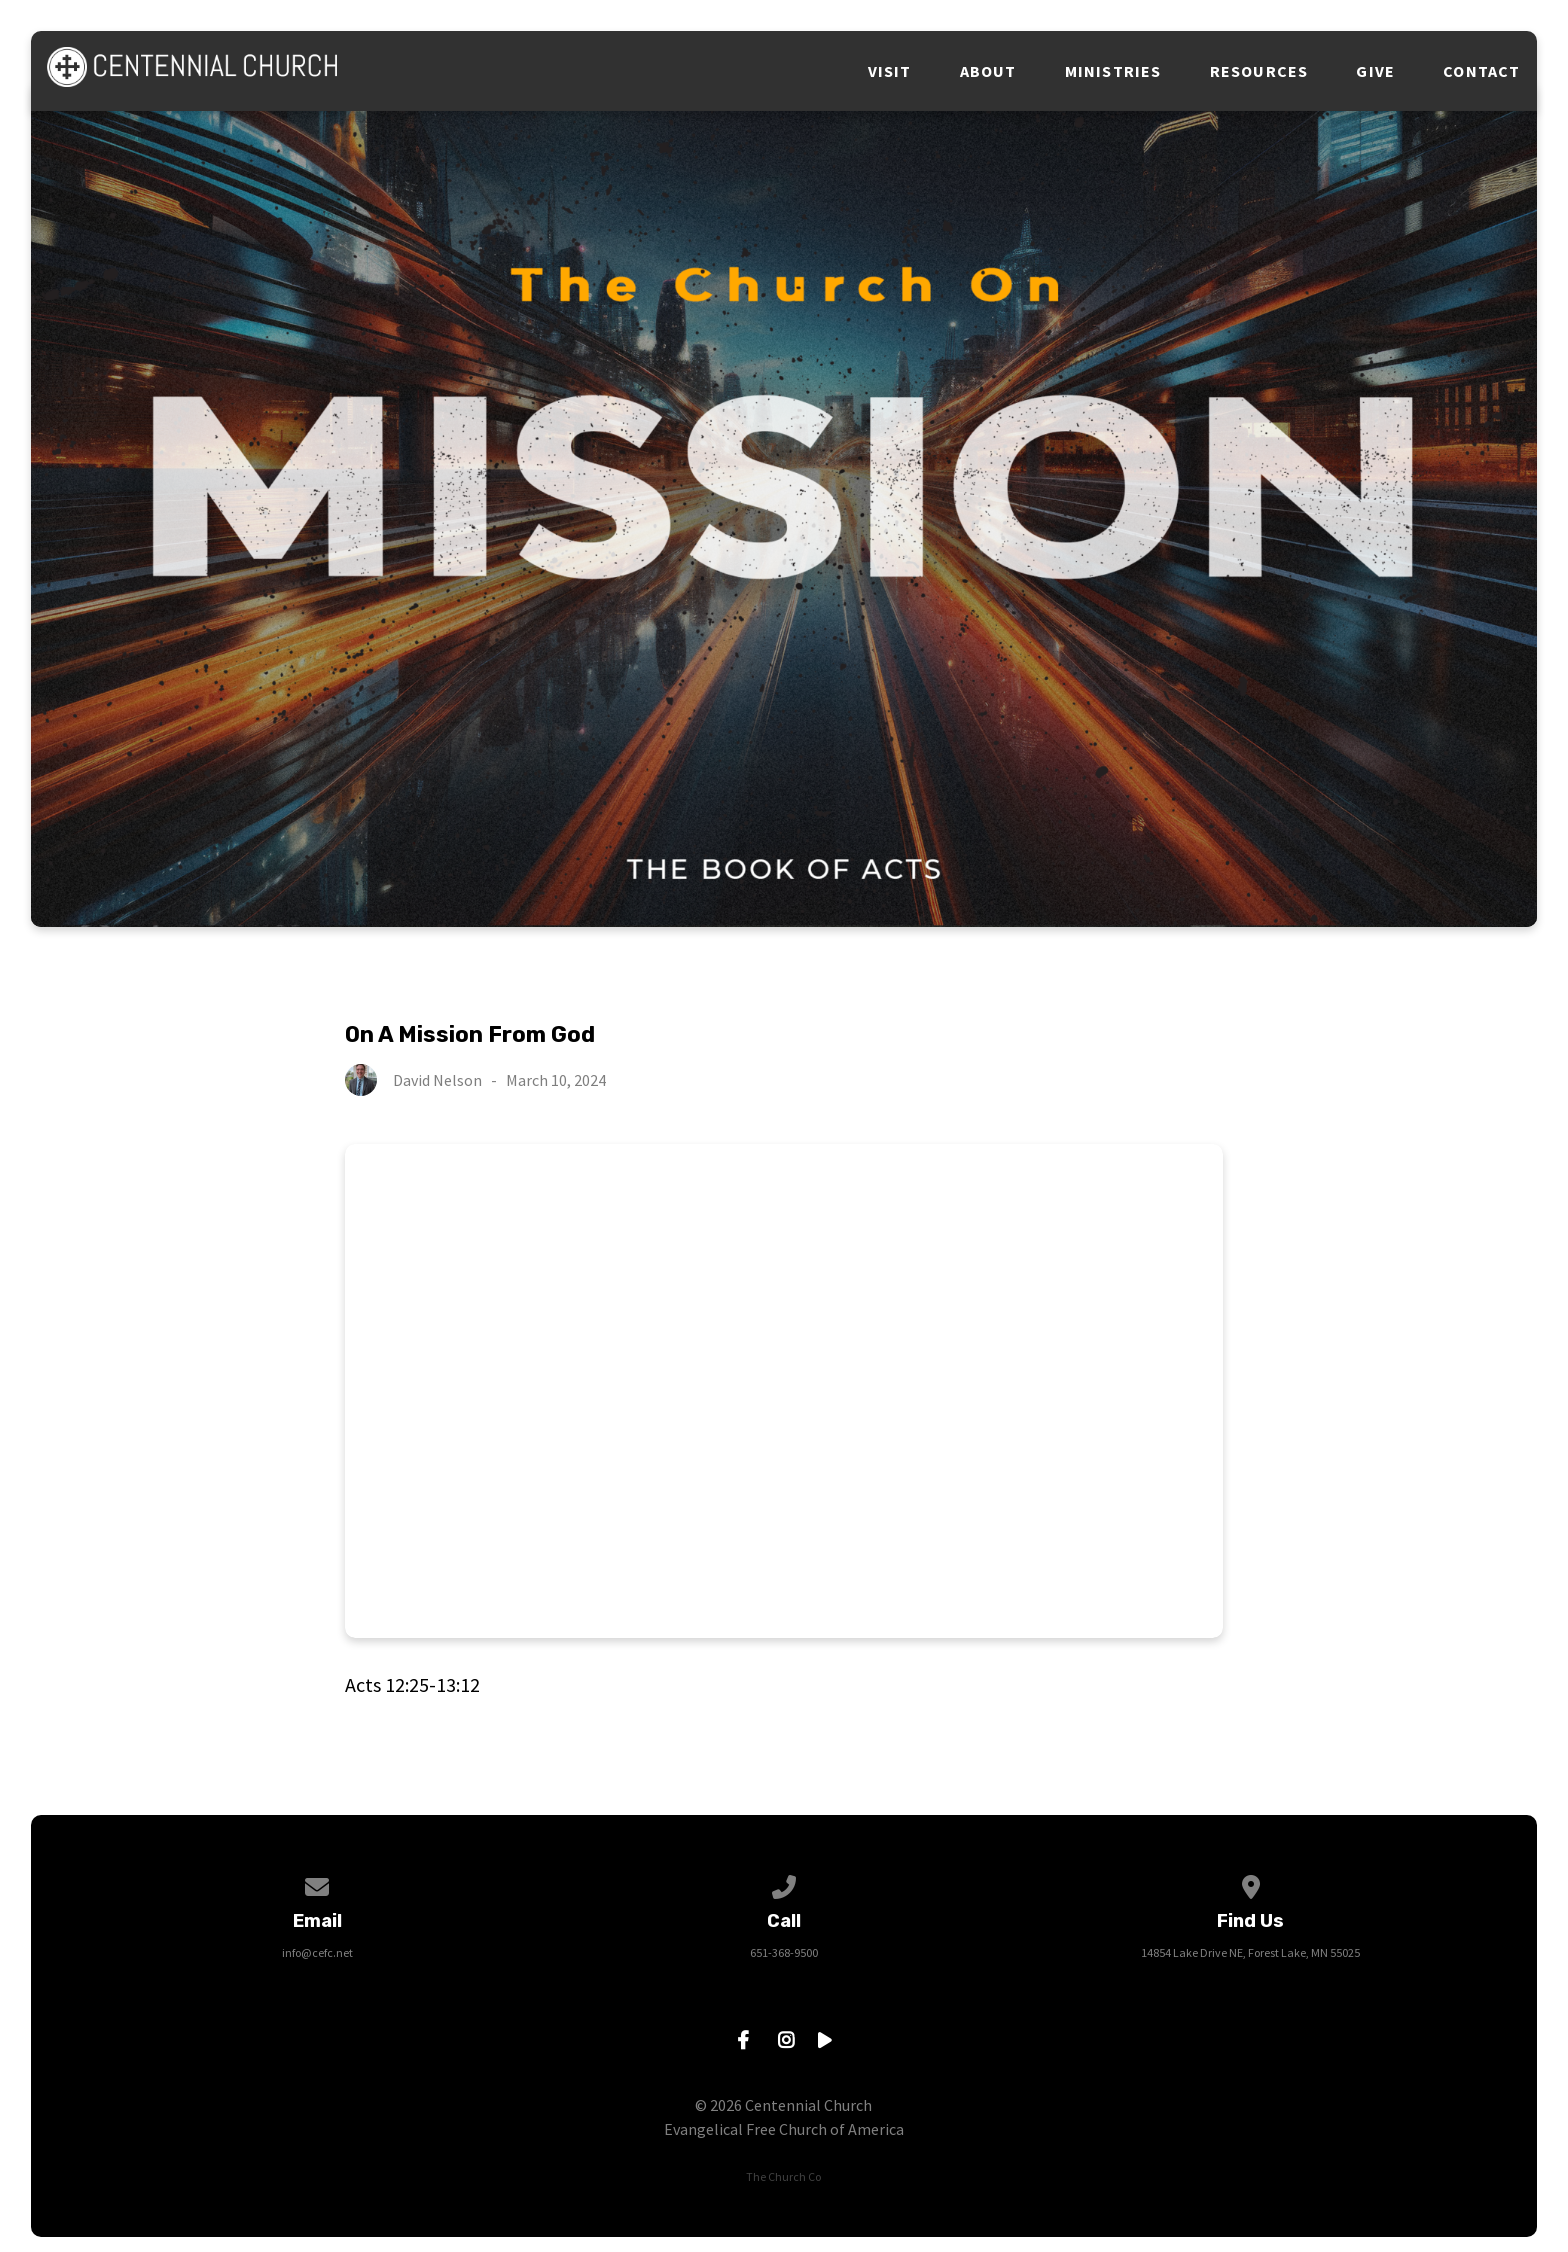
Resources (1259, 71)
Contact (1481, 71)
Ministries (1113, 71)
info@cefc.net (317, 1952)
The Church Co (783, 2176)
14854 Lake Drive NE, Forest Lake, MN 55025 (1250, 1952)
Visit (890, 71)
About (988, 71)
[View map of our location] (1251, 1883)
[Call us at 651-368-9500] (784, 1883)
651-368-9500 (784, 1952)
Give (1375, 71)
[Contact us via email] (318, 1883)
